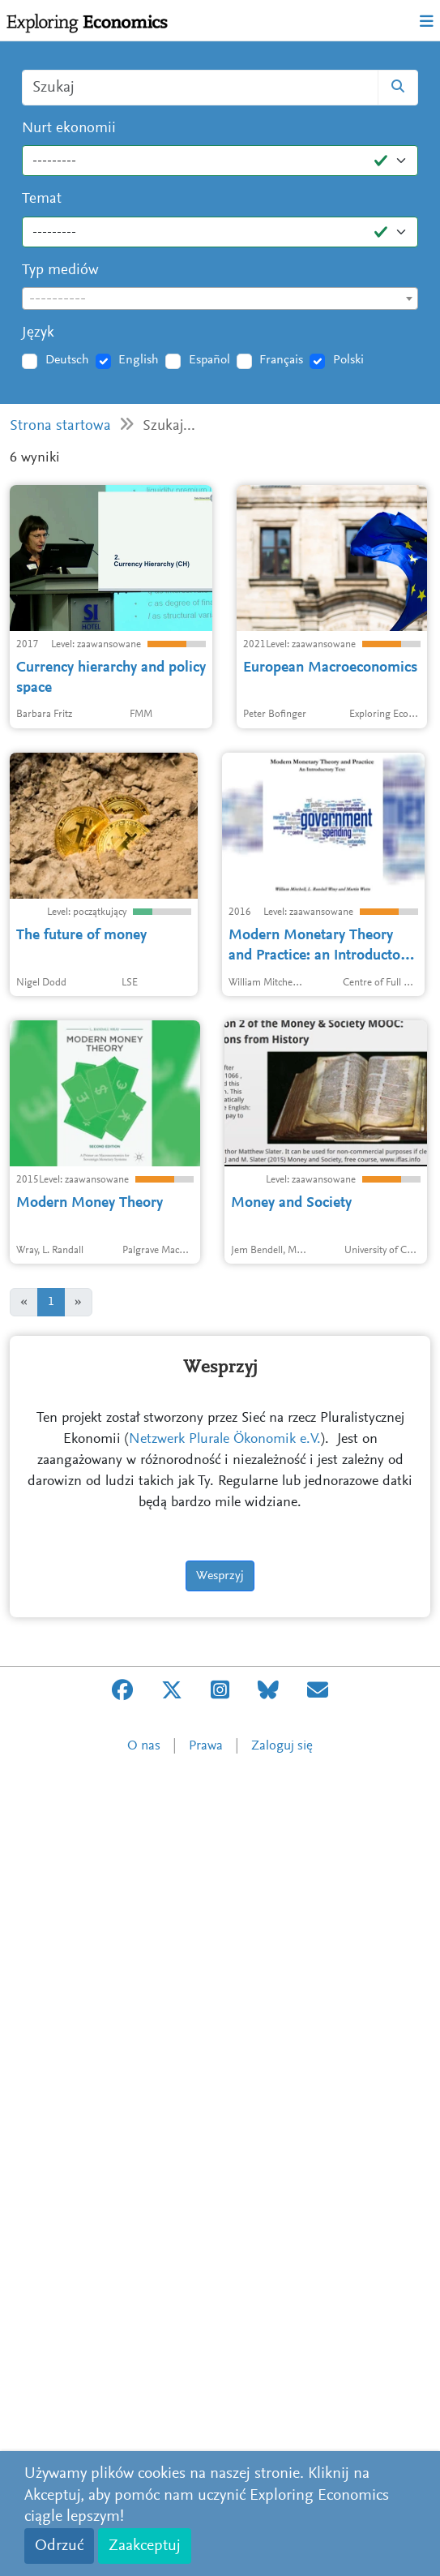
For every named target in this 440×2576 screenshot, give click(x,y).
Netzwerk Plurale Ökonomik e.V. (225, 2243)
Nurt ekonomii (69, 128)
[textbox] (220, 299)
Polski (348, 360)
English (138, 360)
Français (281, 360)
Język (38, 333)
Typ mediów (60, 270)
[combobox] (220, 298)
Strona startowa (60, 426)
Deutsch (67, 360)
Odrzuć (59, 2546)
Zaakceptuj (145, 2546)
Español (209, 360)
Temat (42, 199)
